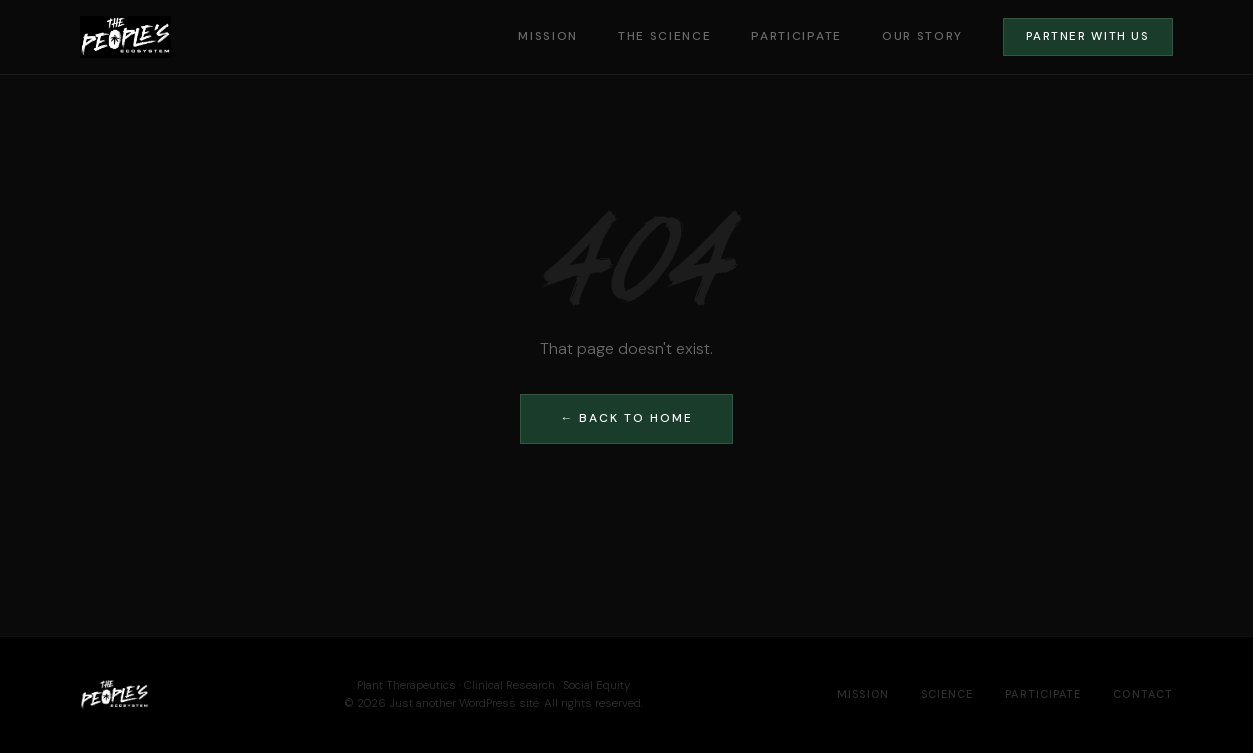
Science (947, 694)
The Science (664, 36)
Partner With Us (1087, 36)
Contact (1143, 694)
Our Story (922, 36)
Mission (548, 36)
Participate (796, 36)
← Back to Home (627, 418)
